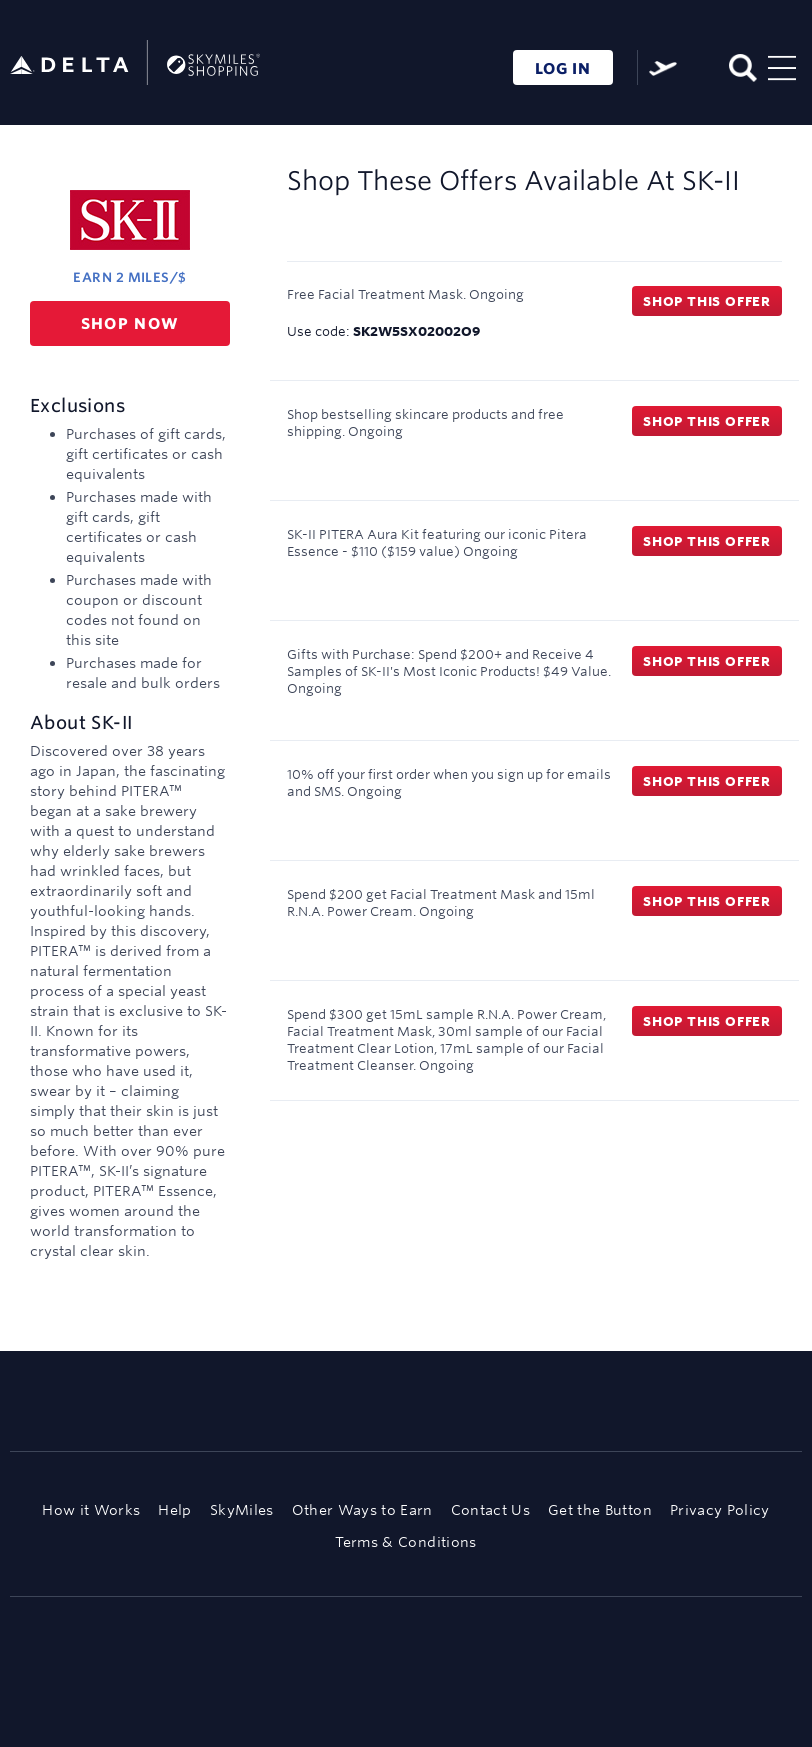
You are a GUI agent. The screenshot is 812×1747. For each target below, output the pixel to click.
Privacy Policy (720, 1510)
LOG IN (563, 68)
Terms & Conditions (405, 1542)
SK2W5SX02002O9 (416, 331)
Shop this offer (707, 301)
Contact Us (490, 1510)
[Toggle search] (741, 65)
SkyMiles (242, 1510)
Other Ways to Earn (362, 1510)
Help (174, 1510)
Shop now (130, 323)
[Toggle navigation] (782, 65)
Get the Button (600, 1510)
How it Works (91, 1510)
